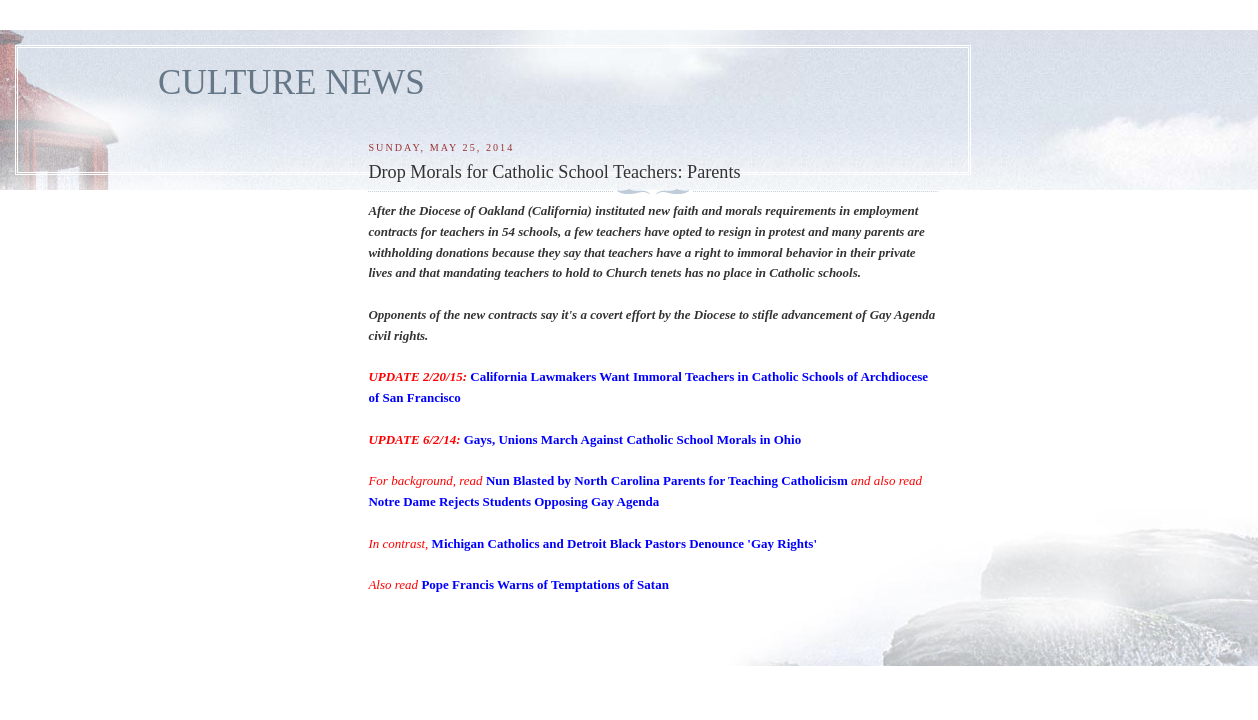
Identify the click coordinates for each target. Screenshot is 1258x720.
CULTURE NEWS (291, 82)
